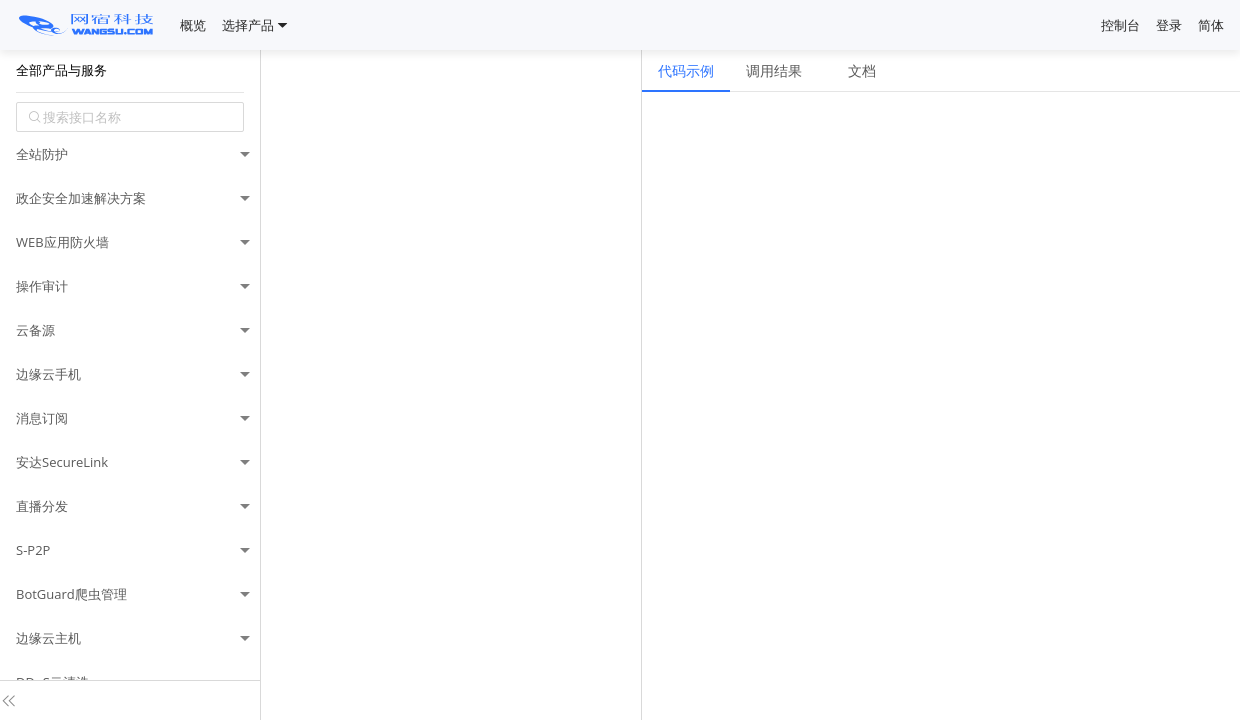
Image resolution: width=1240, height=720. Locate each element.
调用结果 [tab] (774, 70)
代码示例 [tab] (686, 70)
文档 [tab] (862, 70)
